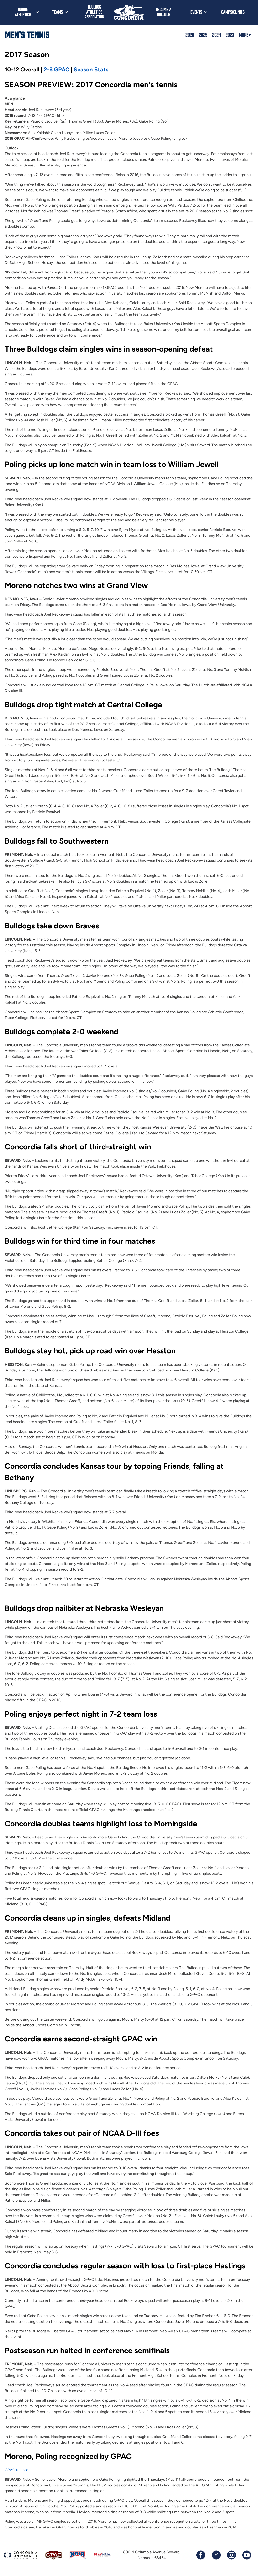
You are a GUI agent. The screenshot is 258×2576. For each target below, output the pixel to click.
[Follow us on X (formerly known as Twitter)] (216, 2555)
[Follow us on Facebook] (200, 2555)
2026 (189, 34)
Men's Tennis (27, 34)
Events (196, 11)
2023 (230, 34)
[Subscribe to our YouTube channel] (246, 2555)
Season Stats (91, 69)
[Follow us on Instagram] (231, 2555)
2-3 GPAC (56, 69)
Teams (57, 11)
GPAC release (16, 2470)
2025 (203, 34)
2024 (216, 34)
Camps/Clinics (233, 11)
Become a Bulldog (163, 11)
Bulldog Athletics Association (94, 11)
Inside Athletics (23, 11)
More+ (245, 34)
